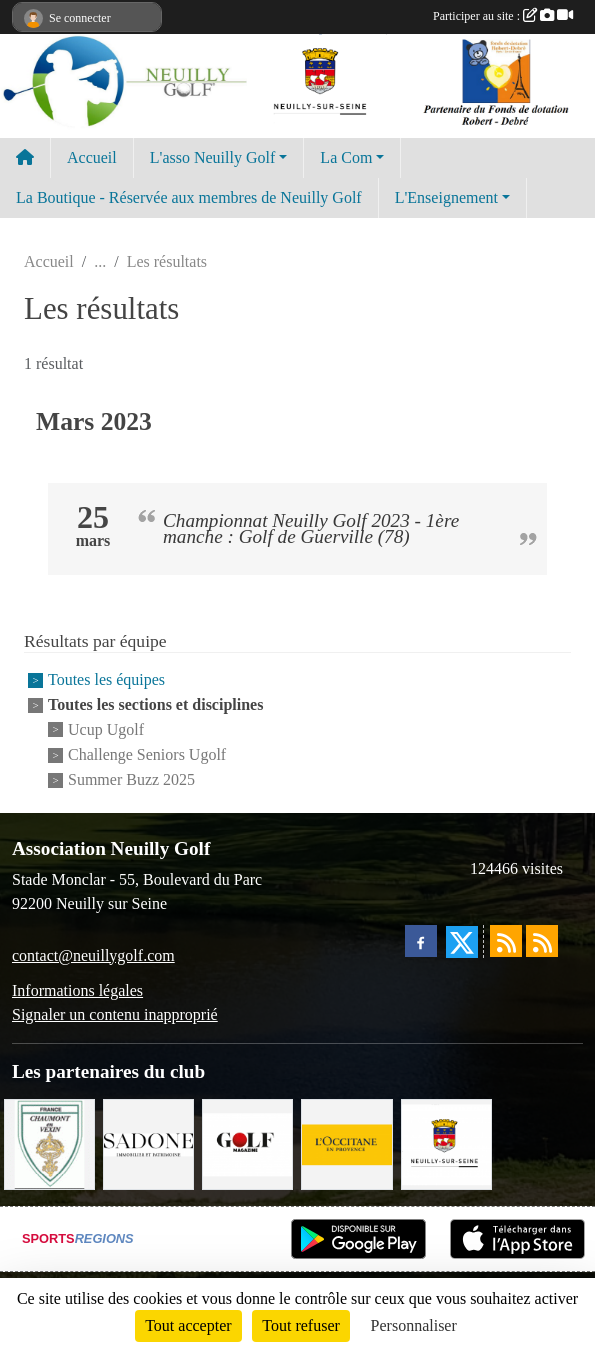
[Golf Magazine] (247, 1142)
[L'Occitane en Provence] (346, 1142)
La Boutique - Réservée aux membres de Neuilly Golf (189, 197)
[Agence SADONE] (148, 1142)
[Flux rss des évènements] (542, 941)
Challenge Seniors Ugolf (147, 754)
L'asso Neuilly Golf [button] (213, 157)
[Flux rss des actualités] (506, 941)
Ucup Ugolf (106, 729)
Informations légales (77, 990)
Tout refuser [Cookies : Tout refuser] (301, 1325)
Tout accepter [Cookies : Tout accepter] (188, 1325)
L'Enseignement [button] (446, 197)
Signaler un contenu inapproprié (115, 1014)
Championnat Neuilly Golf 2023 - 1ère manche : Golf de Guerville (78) (311, 528)
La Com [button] (346, 157)
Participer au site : (503, 16)
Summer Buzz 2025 (131, 780)
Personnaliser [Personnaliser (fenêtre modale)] (414, 1325)
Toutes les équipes (106, 680)
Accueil (92, 157)
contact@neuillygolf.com (93, 955)
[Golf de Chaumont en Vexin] (49, 1142)
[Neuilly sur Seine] (446, 1142)
